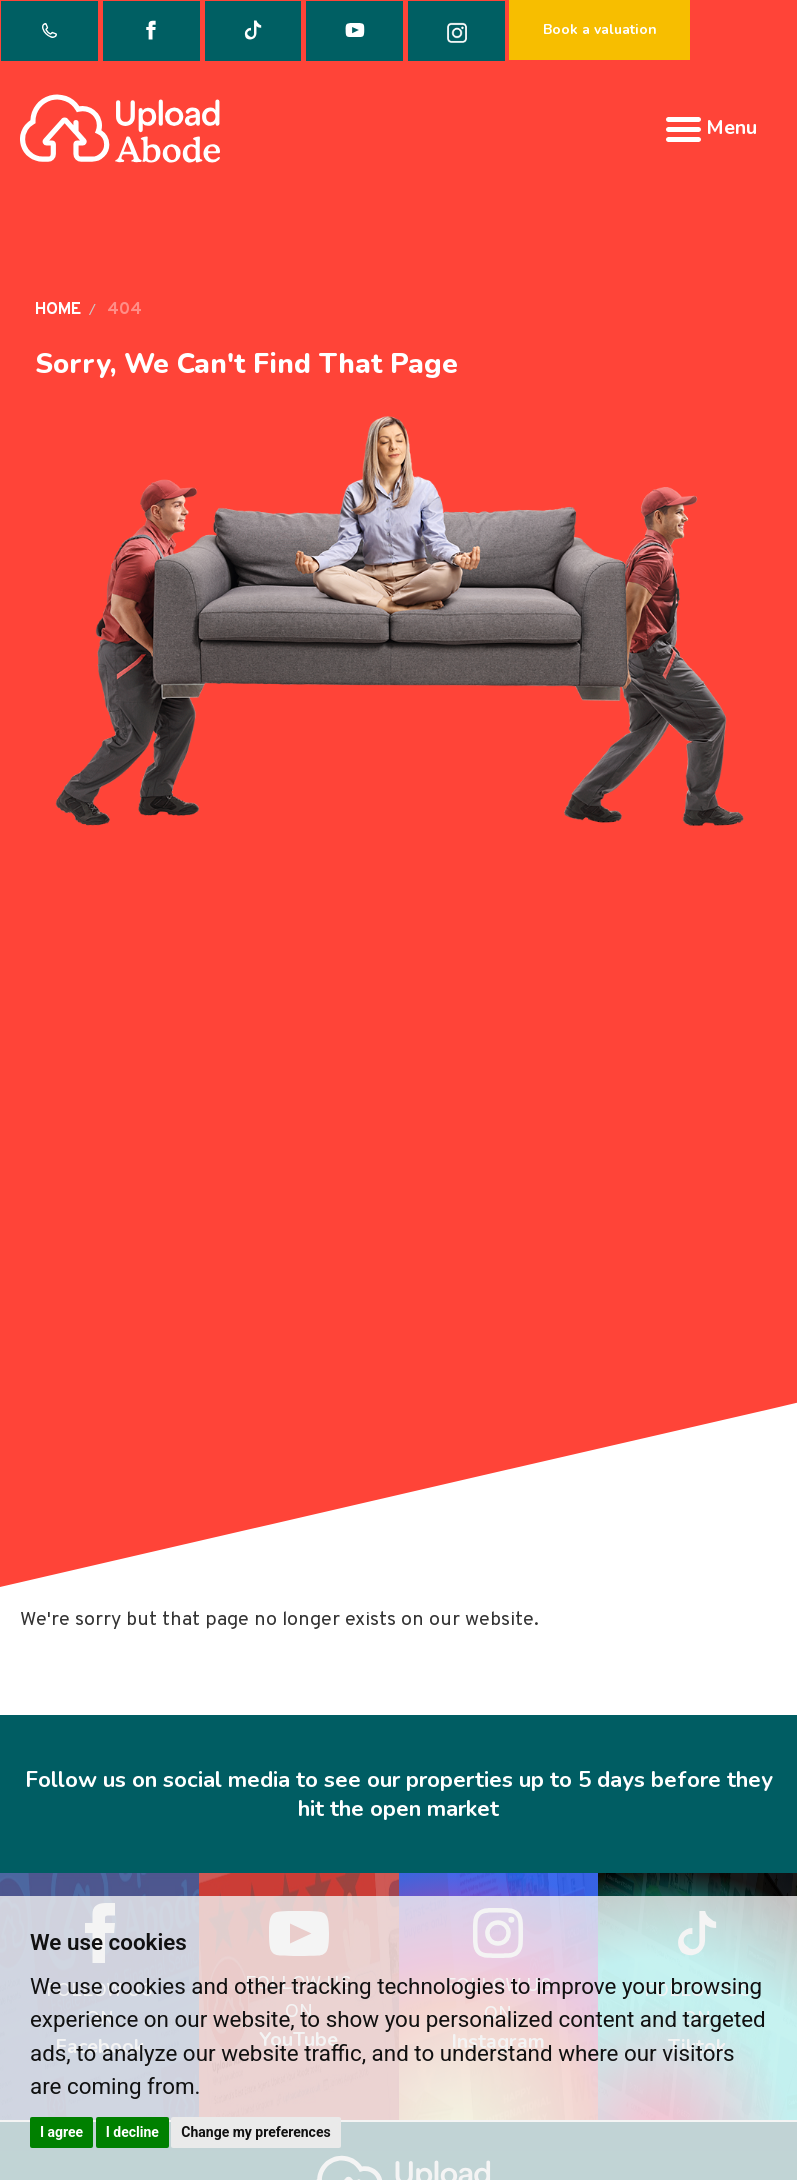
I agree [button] (61, 2132)
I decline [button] (132, 2132)
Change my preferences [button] (255, 2132)
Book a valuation (600, 29)
